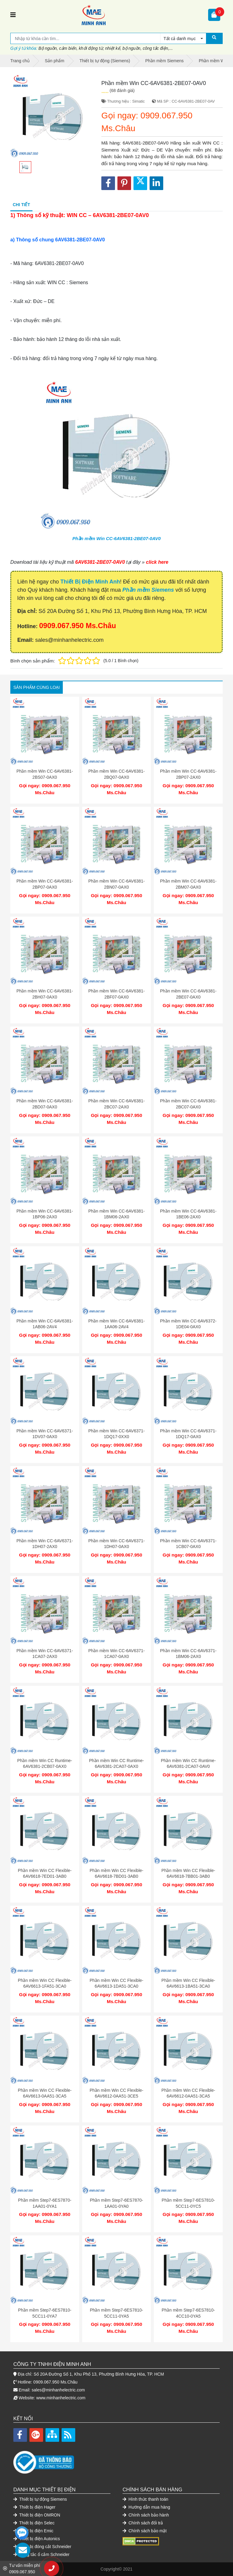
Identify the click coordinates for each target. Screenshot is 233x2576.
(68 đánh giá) (122, 90)
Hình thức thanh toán (145, 2499)
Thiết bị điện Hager (34, 2507)
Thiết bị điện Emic (33, 2530)
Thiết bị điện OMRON (36, 2515)
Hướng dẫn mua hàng (146, 2507)
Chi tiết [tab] (21, 204)
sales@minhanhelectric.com (58, 2389)
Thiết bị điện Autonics (36, 2538)
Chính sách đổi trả (143, 2522)
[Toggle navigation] (13, 15)
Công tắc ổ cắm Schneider (41, 2554)
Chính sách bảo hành (146, 2515)
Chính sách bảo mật (145, 2530)
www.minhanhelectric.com (61, 2397)
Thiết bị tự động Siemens (40, 2499)
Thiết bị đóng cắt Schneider (42, 2546)
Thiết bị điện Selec (34, 2522)
